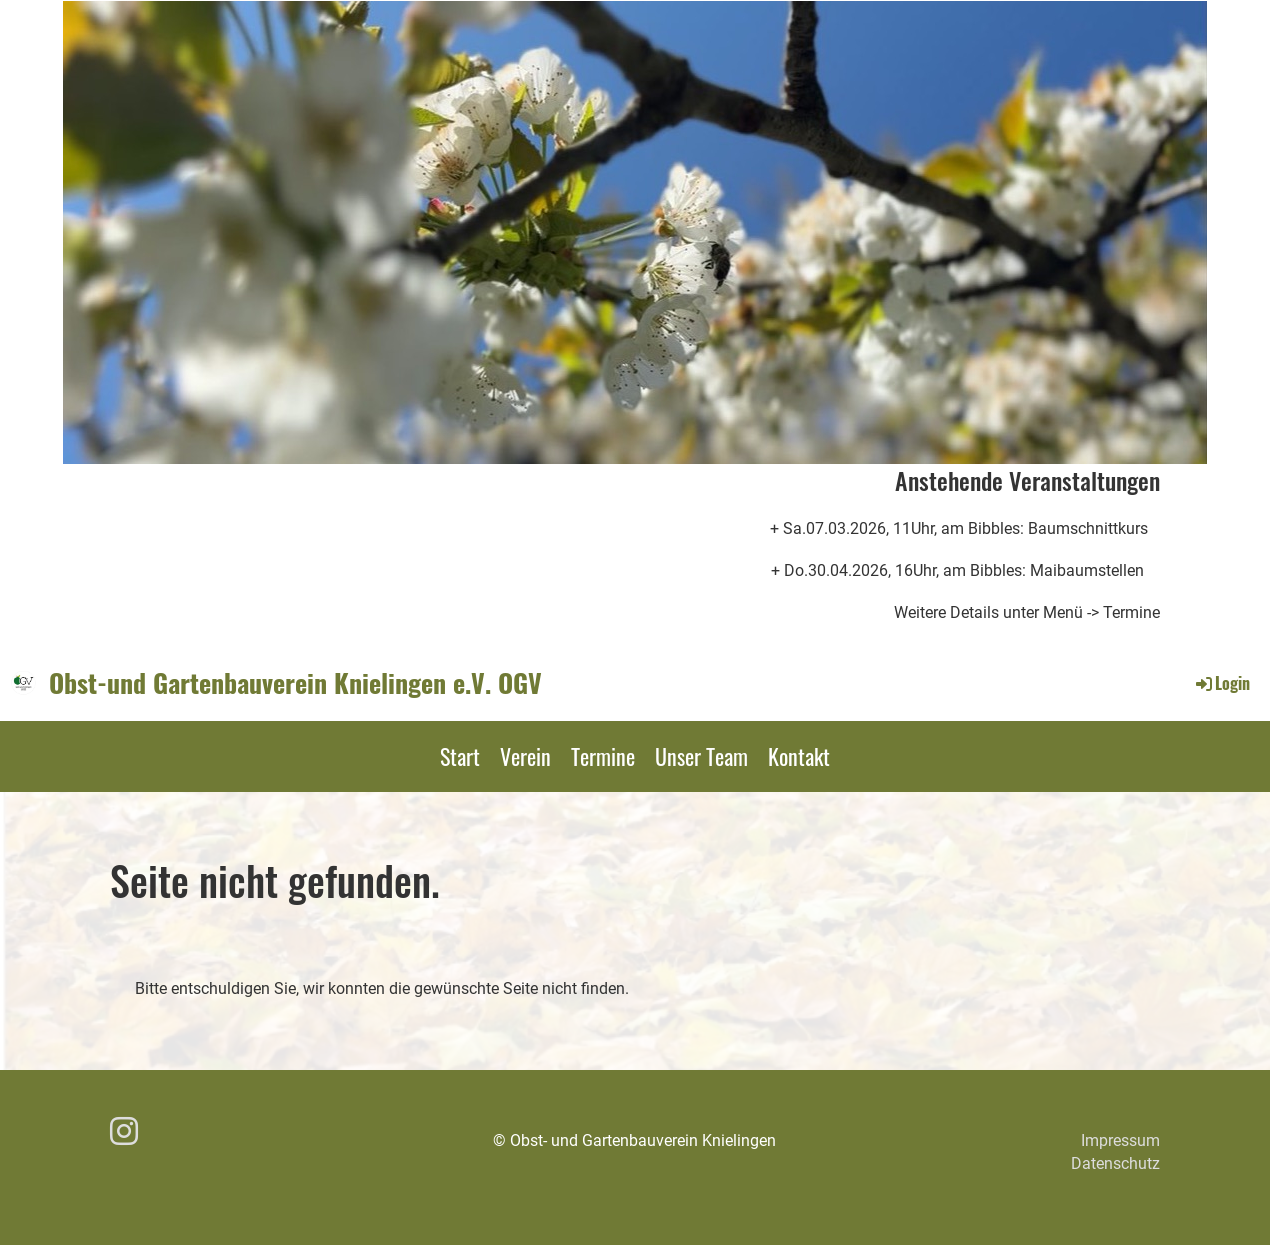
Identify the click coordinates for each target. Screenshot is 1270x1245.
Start (460, 756)
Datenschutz (1115, 1163)
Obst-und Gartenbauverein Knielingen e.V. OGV (295, 683)
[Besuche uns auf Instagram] (124, 1132)
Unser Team (701, 756)
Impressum (1120, 1140)
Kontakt (799, 756)
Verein (525, 756)
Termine (603, 756)
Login (1221, 683)
